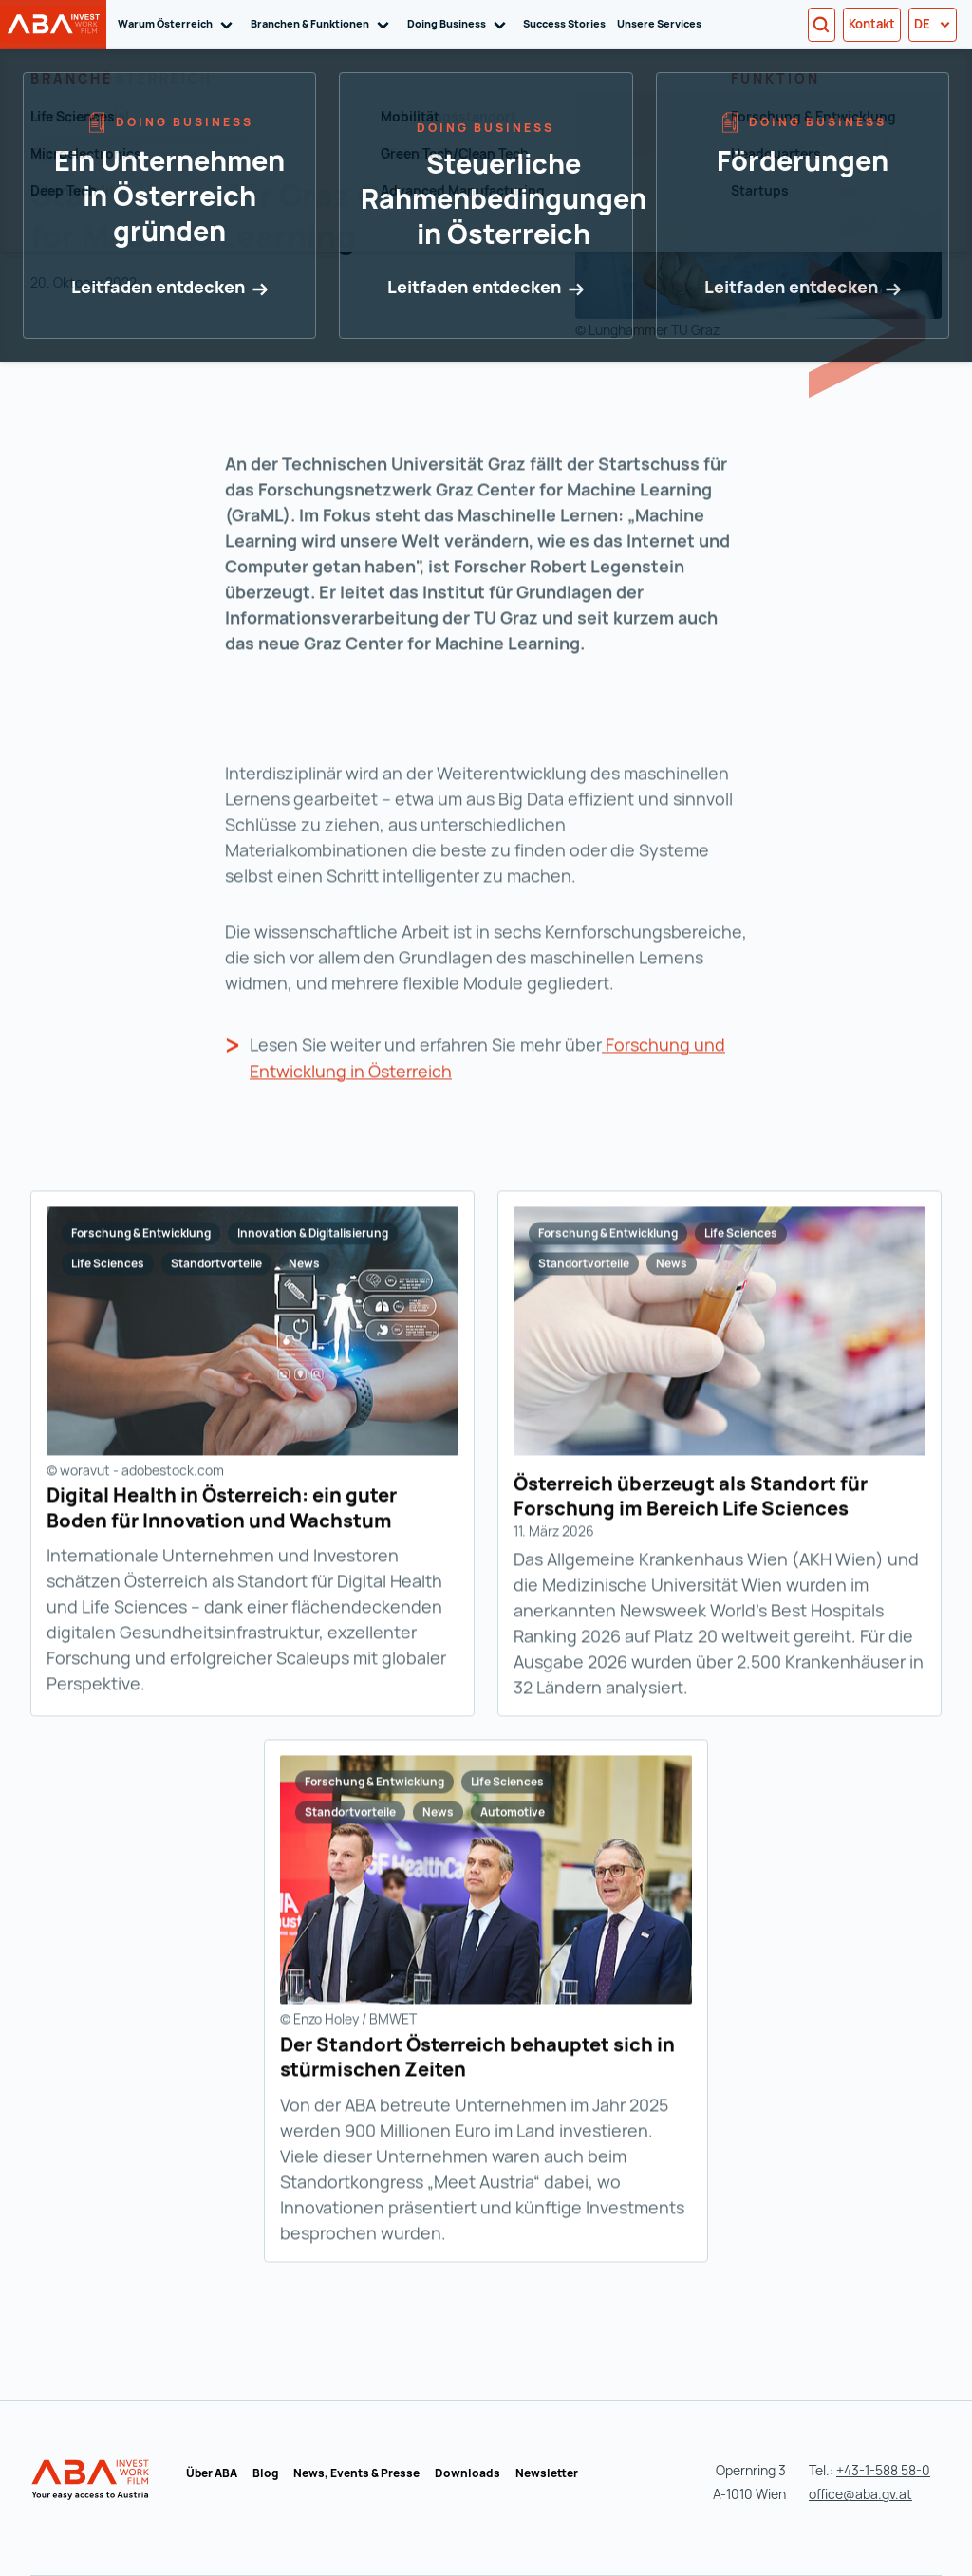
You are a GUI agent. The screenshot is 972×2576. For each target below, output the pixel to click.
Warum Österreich (178, 24)
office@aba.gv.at (860, 2494)
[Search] (821, 25)
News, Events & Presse (356, 2473)
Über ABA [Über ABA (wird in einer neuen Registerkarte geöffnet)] (211, 2473)
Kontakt (872, 23)
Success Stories (564, 23)
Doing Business (460, 24)
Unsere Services (659, 23)
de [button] (932, 23)
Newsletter (546, 2473)
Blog (265, 2473)
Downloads (467, 2473)
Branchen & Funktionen (323, 24)
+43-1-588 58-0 (883, 2470)
